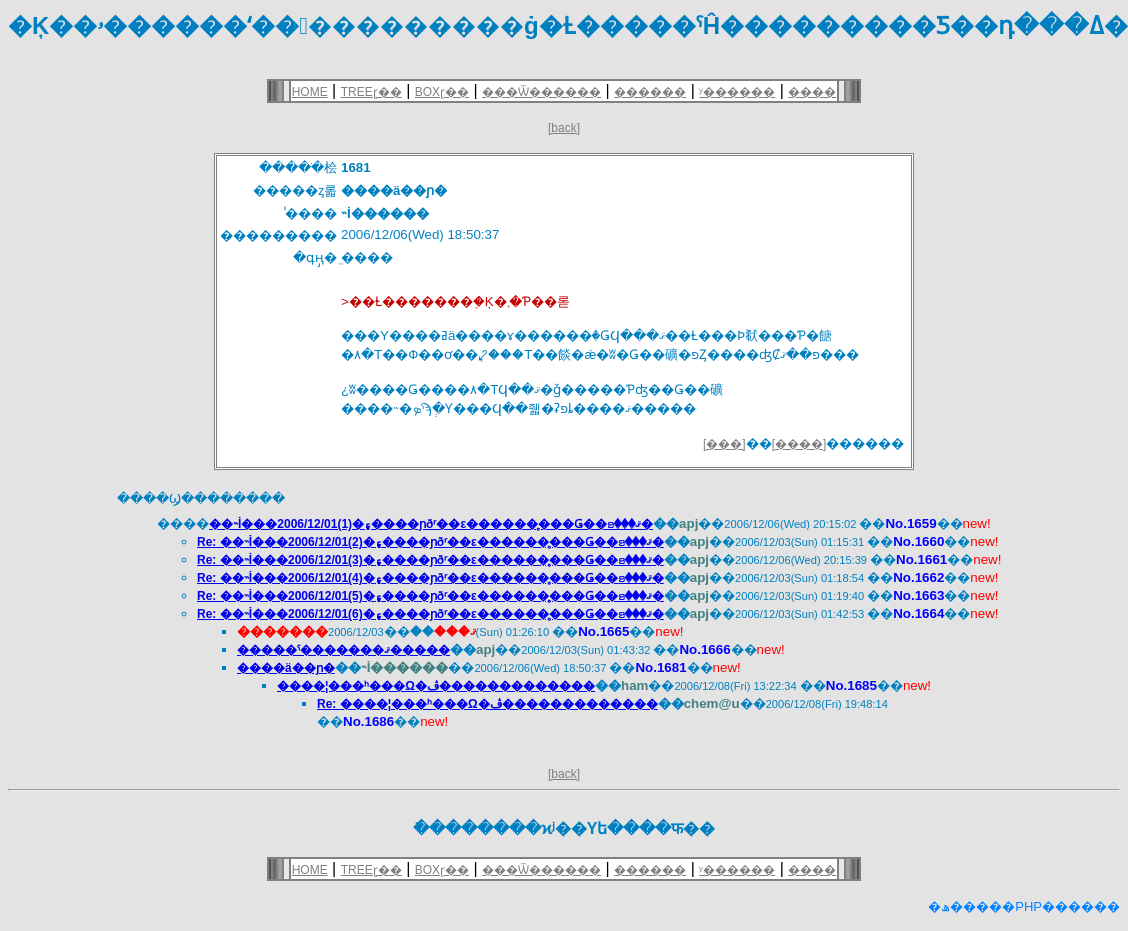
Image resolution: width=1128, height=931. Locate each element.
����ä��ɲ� (286, 668)
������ (650, 92)
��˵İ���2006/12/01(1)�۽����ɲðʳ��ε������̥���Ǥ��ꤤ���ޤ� (431, 524)
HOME (310, 92)
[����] (799, 444)
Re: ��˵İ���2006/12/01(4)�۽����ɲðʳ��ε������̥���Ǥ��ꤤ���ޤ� (430, 578)
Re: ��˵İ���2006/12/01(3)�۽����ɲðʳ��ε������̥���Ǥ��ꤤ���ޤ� (430, 560)
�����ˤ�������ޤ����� (343, 650)
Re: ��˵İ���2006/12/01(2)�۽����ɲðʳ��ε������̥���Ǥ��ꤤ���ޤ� (430, 542)
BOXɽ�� (442, 92)
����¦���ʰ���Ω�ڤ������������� (436, 686)
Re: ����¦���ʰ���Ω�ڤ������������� (487, 704)
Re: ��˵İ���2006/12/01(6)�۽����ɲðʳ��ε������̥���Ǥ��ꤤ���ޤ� (430, 614)
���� (812, 92)
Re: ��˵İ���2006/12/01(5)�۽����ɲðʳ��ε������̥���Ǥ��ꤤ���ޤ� (430, 596)
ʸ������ (737, 92)
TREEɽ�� (371, 92)
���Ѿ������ (541, 92)
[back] (564, 128)
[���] (724, 444)
